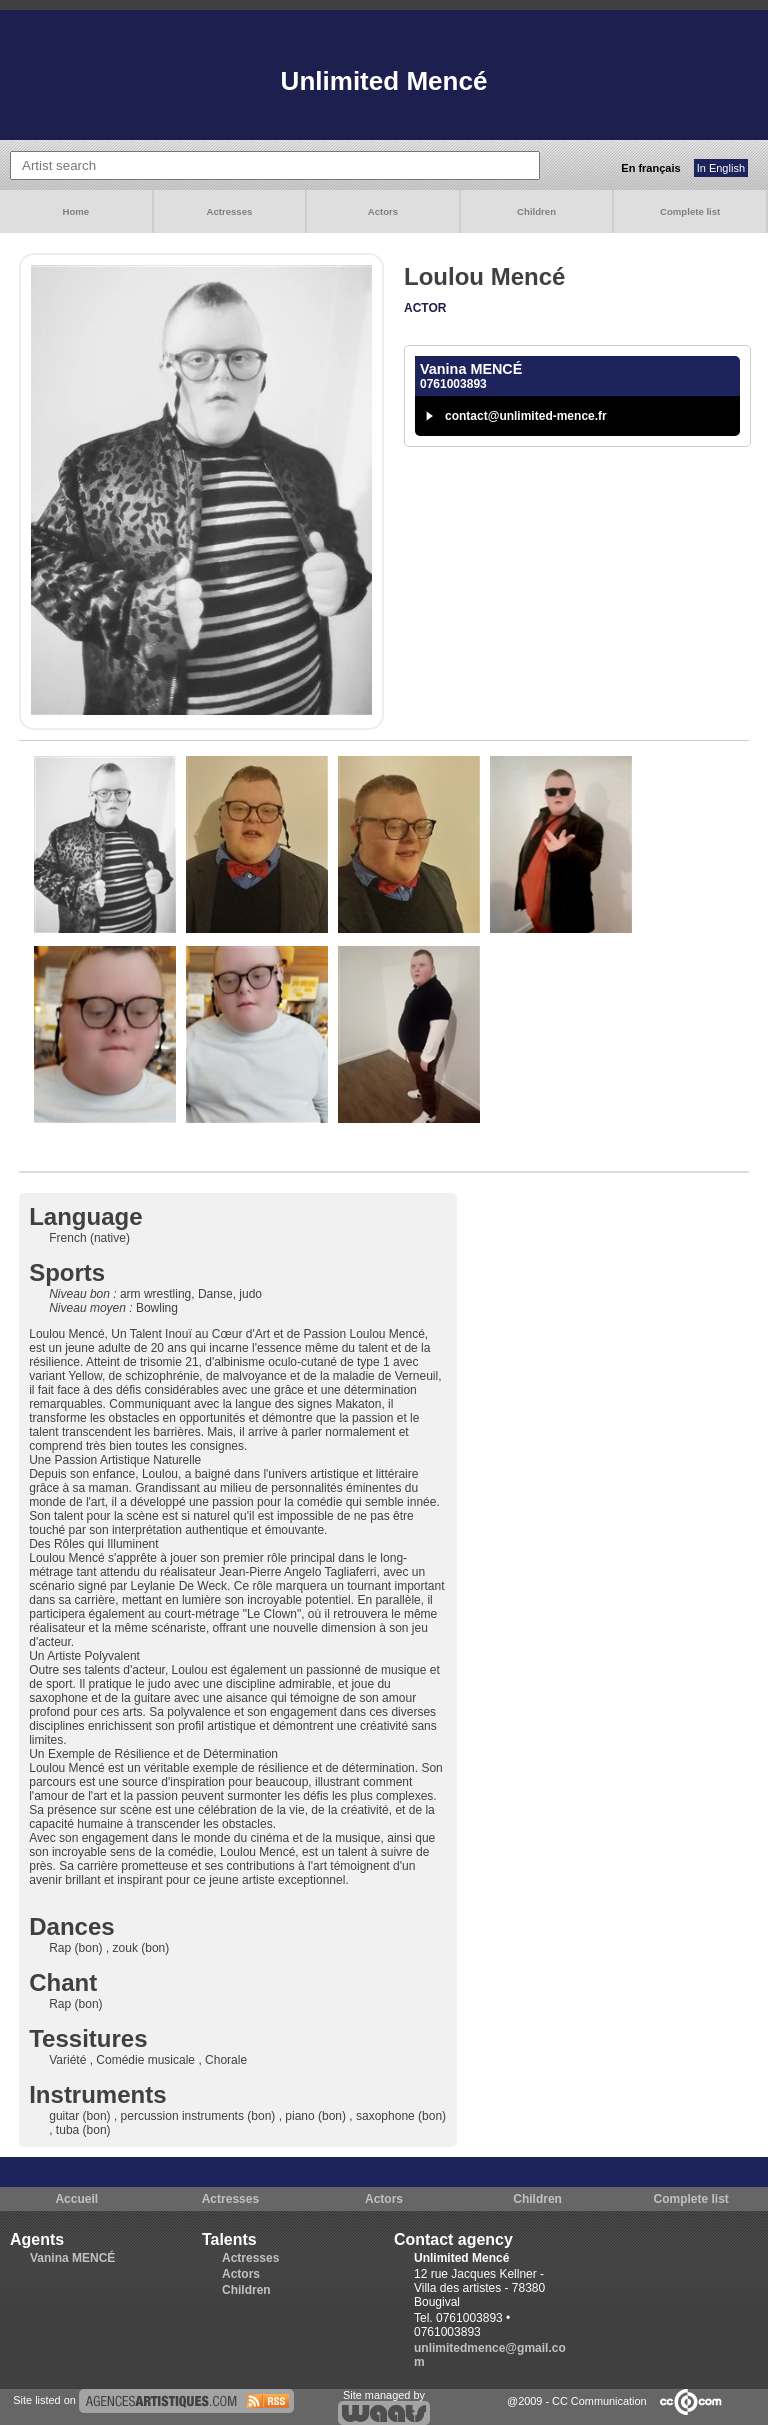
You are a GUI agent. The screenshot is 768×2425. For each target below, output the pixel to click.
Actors (383, 211)
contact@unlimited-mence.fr (526, 416)
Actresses (229, 211)
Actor (425, 308)
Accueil (76, 2199)
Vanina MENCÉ (72, 2258)
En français (650, 168)
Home (75, 211)
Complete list (690, 211)
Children (536, 211)
